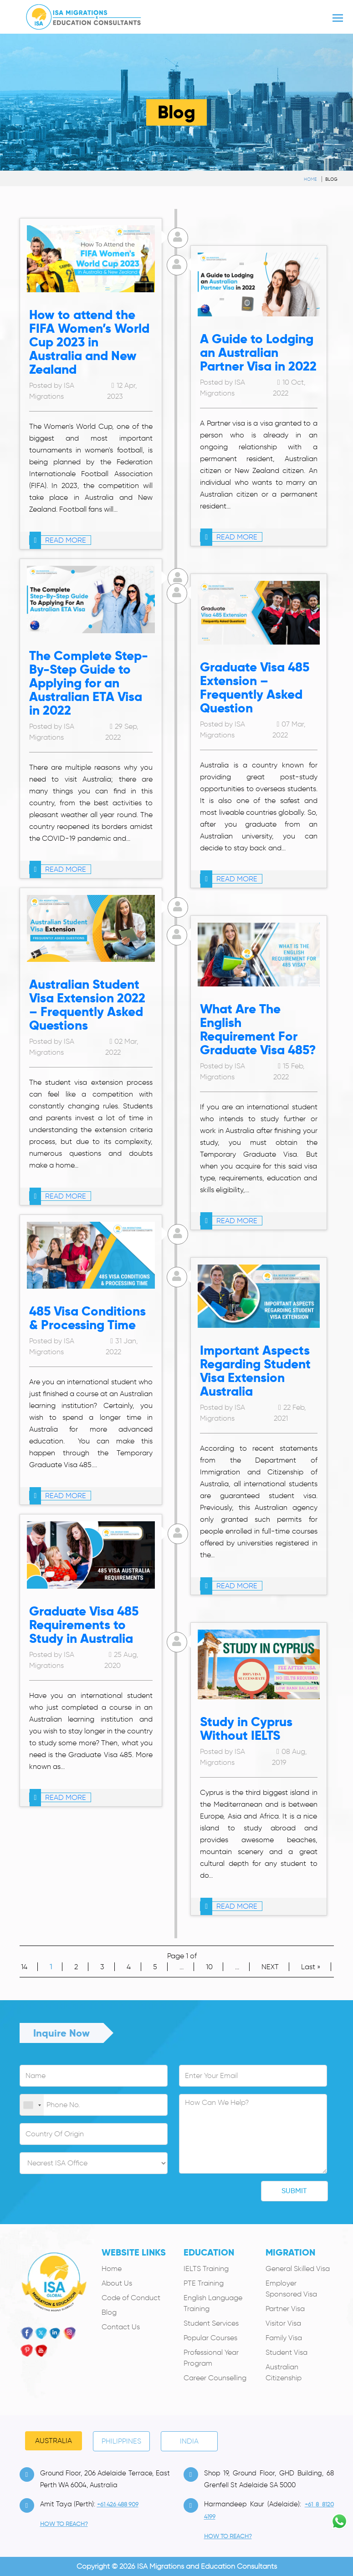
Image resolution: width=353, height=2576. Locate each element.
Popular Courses (210, 2337)
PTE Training (204, 2283)
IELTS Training (206, 2268)
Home (310, 179)
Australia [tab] (53, 2440)
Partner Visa (285, 2308)
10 (209, 1966)
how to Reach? (64, 2523)
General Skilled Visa (298, 2268)
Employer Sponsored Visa (291, 2288)
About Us (117, 2283)
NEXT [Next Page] (270, 1966)
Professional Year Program (211, 2358)
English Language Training (213, 2303)
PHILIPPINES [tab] (121, 2441)
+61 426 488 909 (117, 2504)
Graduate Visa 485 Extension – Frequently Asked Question (254, 687)
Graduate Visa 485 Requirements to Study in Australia (83, 1624)
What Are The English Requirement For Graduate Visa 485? (258, 1029)
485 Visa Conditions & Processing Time (87, 1318)
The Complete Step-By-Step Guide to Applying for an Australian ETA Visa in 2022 (88, 683)
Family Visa (284, 2337)
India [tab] (189, 2441)
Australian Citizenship (284, 2372)
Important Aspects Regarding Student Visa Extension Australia (255, 1370)
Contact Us (121, 2326)
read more (58, 540)
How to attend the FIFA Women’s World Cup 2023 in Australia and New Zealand (89, 342)
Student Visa (286, 2352)
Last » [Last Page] (311, 1966)
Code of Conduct (131, 2297)
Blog (331, 179)
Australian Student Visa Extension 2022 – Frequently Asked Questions (87, 1004)
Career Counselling (215, 2377)
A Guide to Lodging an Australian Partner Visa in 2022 (258, 352)
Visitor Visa (283, 2323)
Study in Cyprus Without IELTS (246, 1728)
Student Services (211, 2323)
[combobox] (32, 2105)
